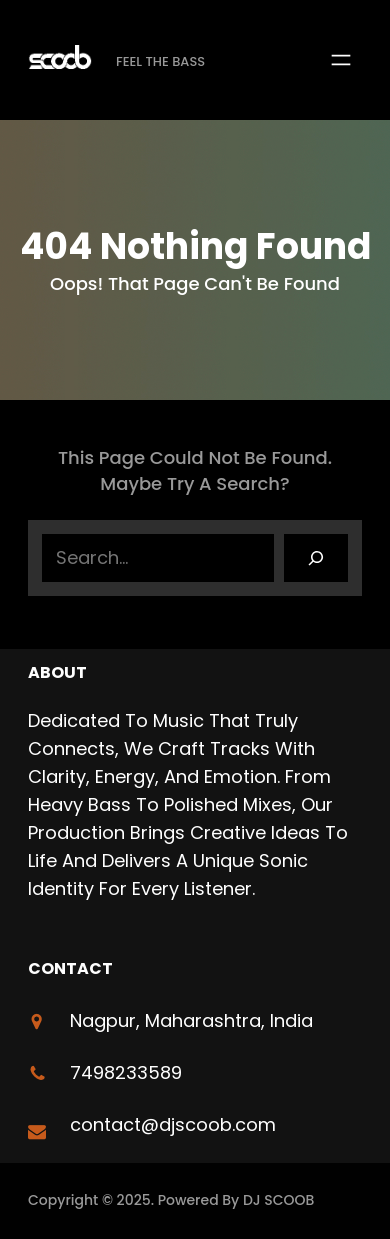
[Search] (316, 558)
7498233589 (126, 1072)
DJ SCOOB (279, 1200)
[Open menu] (341, 60)
